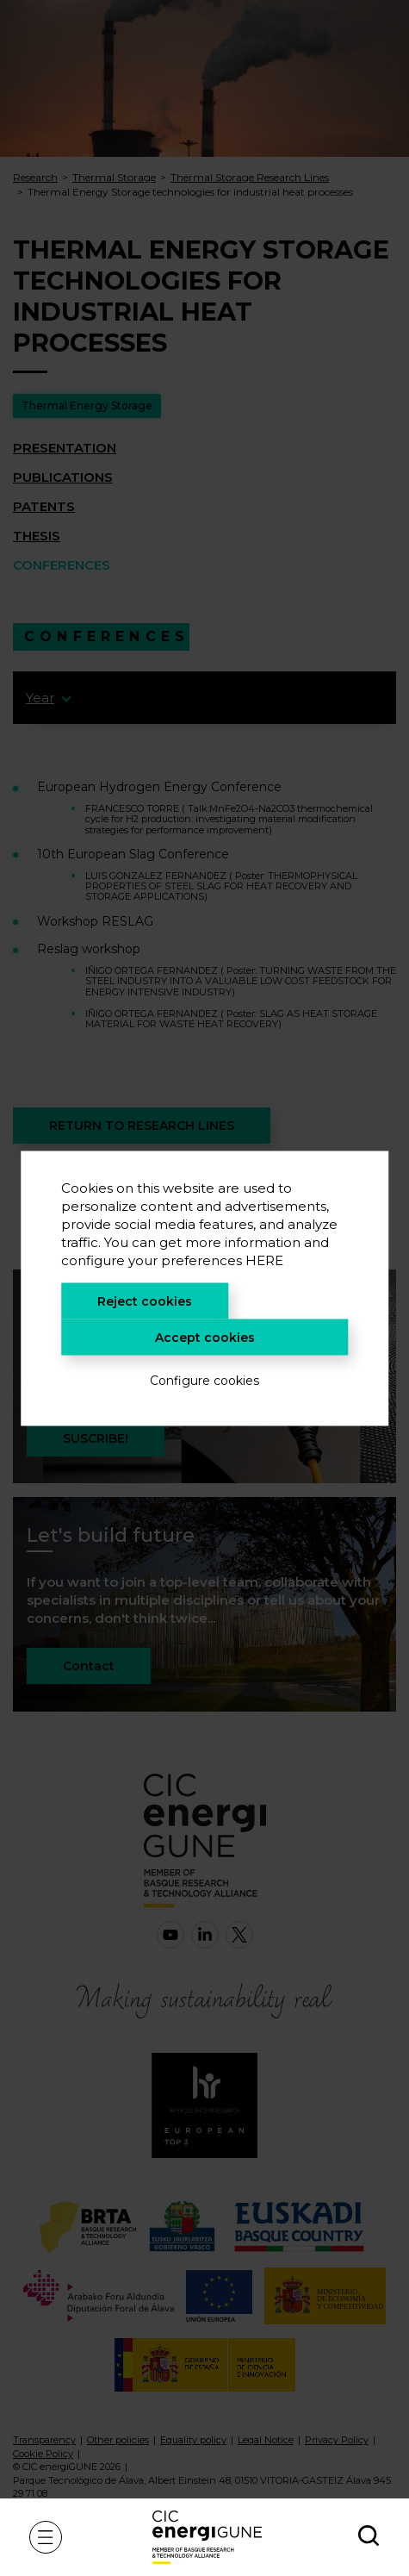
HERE (264, 1259)
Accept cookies (205, 1336)
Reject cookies (144, 1300)
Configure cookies (204, 1380)
